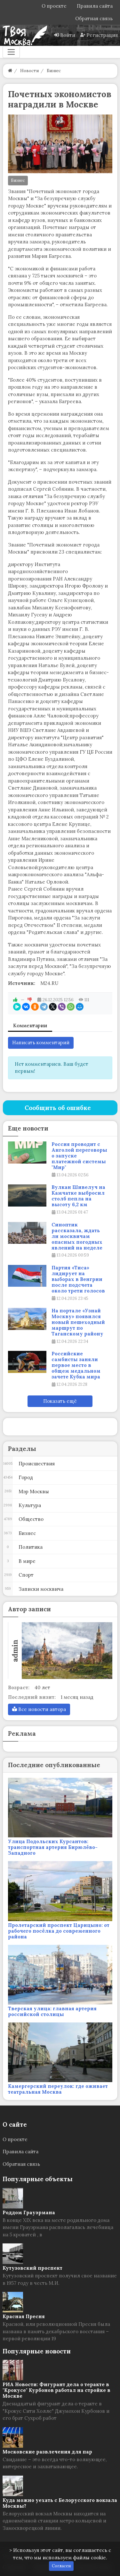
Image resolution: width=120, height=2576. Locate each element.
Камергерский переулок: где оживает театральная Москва (58, 2089)
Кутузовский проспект (32, 2268)
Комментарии (30, 1025)
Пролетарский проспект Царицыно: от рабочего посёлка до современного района (58, 1931)
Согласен (61, 2566)
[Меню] (11, 52)
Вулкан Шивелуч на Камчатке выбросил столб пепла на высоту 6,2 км (78, 1196)
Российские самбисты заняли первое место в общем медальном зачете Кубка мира (76, 1365)
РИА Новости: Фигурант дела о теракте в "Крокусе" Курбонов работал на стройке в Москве (56, 2390)
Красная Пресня (24, 2316)
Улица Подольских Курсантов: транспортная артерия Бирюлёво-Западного (53, 1847)
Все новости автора (39, 1709)
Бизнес (18, 180)
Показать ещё (60, 1401)
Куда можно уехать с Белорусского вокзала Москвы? (60, 2503)
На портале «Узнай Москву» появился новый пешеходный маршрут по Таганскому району (78, 1322)
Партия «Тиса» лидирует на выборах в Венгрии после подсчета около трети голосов (78, 1279)
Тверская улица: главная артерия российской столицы (52, 2011)
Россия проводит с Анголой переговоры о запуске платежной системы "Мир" (79, 1155)
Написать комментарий (40, 1042)
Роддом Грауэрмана (29, 2212)
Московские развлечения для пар (47, 2452)
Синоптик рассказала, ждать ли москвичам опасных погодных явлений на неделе (77, 1236)
